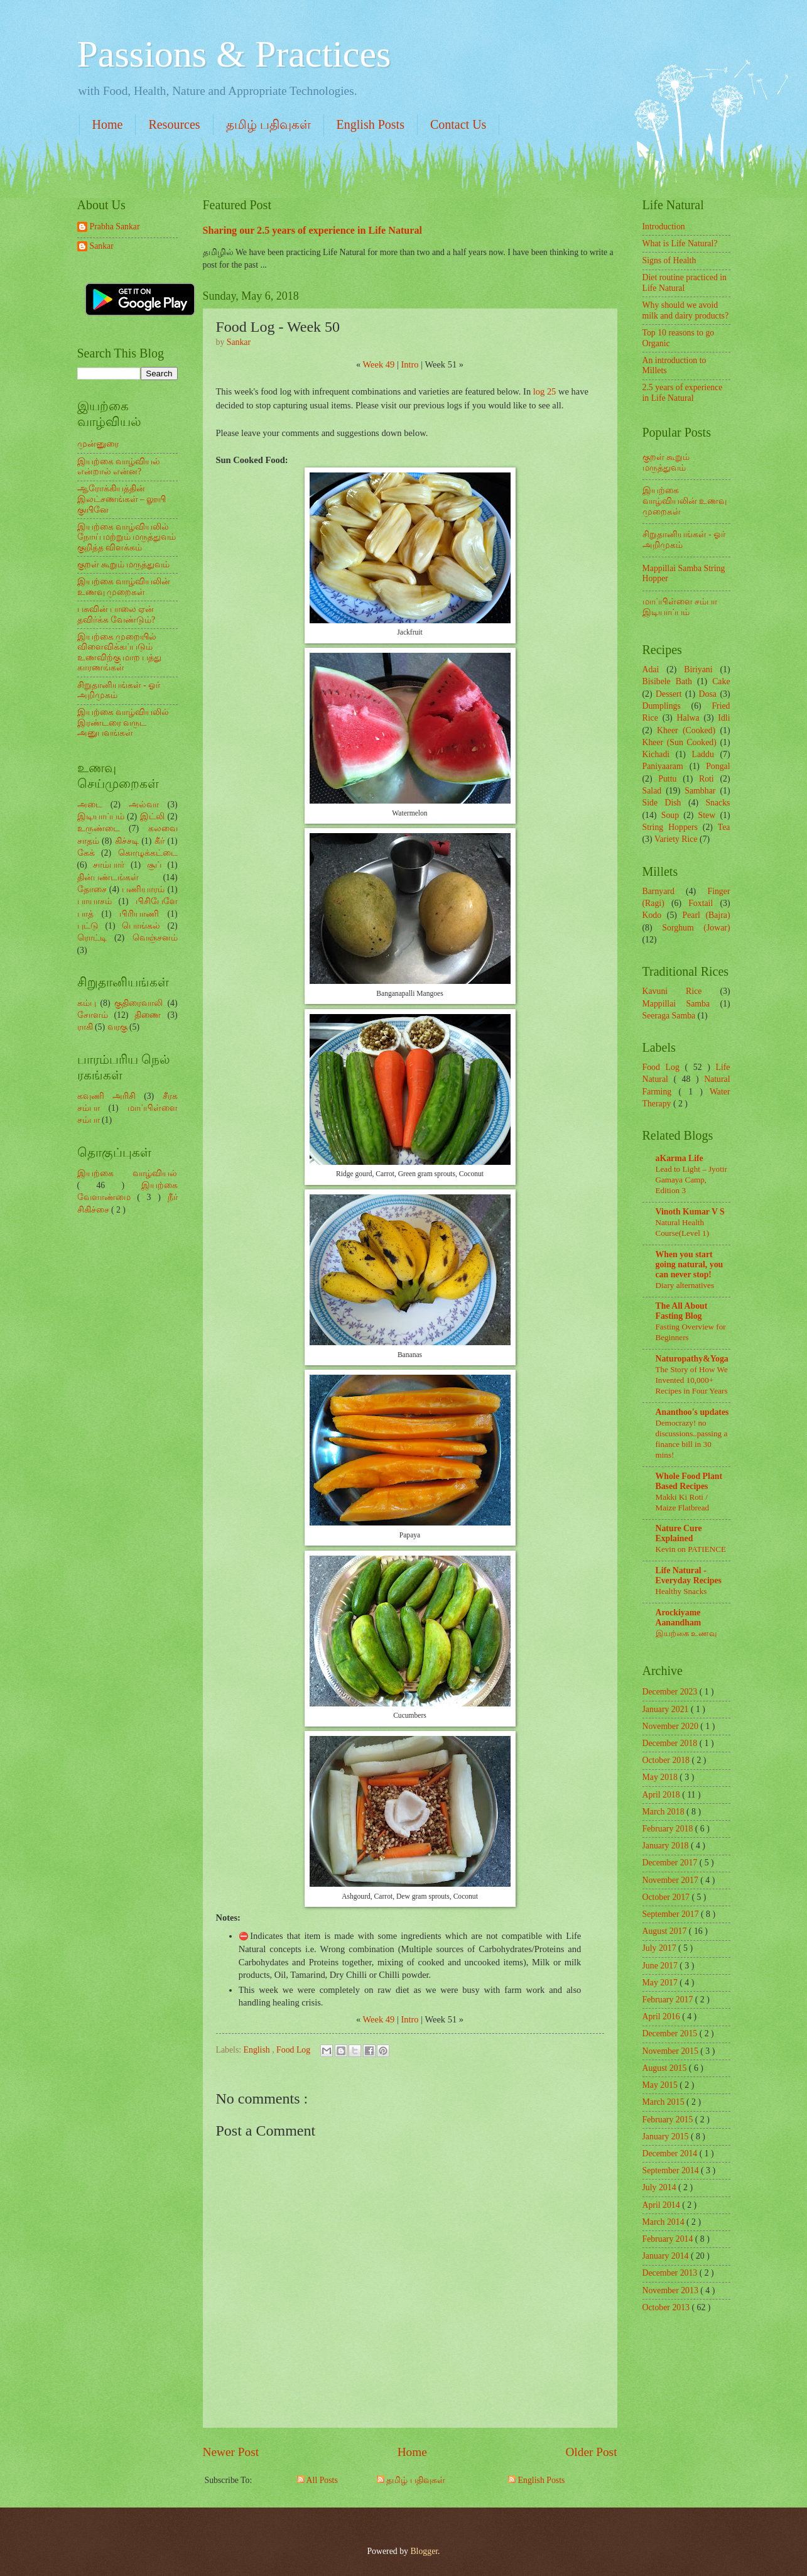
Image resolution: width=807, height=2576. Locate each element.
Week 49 (379, 364)
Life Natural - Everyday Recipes (689, 1575)
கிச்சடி (127, 841)
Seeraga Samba (669, 1015)
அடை (89, 804)
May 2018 (661, 1777)
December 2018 (671, 1743)
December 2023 (671, 1691)
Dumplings (661, 706)
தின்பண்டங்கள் (108, 877)
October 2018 (667, 1760)
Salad (652, 790)
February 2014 (668, 2239)
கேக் (86, 853)
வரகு (117, 1027)
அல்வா (144, 804)
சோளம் (92, 1015)
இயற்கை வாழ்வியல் (127, 1173)
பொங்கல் (141, 926)
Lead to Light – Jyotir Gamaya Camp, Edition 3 (691, 1179)
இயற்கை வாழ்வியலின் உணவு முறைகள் (123, 587)
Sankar (102, 246)
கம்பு (86, 1003)
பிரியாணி (139, 914)
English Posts (370, 124)
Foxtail (700, 903)
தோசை (92, 889)
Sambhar (700, 790)
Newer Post (231, 2452)
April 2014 (662, 2205)
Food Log (294, 2050)
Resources (174, 124)
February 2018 (668, 1828)
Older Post (591, 2452)
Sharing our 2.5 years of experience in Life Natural (313, 230)
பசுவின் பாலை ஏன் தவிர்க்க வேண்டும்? (116, 614)
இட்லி (152, 816)
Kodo (652, 915)
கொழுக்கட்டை (148, 853)
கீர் (159, 841)
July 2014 (660, 2187)
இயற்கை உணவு (686, 1633)
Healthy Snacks (681, 1591)
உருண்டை (98, 828)
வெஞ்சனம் (155, 937)
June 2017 (661, 1965)
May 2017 (661, 1982)
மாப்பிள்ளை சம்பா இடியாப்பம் (679, 607)
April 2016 (662, 2016)
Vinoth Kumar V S (690, 1211)
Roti (706, 778)
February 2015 (668, 2119)
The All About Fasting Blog (682, 1311)
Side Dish (661, 802)
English (258, 2050)
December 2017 (671, 1862)
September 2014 (671, 2170)
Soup (670, 815)
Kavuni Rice (672, 991)
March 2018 (664, 1811)
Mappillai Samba (676, 1003)
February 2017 (668, 1999)
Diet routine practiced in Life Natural (684, 283)
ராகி (85, 1027)
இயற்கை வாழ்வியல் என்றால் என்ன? (118, 467)
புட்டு (88, 926)
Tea (724, 827)
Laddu (703, 754)
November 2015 (671, 2051)
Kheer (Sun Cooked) (679, 742)
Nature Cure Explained (679, 1533)
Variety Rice (676, 839)
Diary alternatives (685, 1285)
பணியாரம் (143, 889)
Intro (409, 364)
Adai (650, 669)
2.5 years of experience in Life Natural (682, 393)
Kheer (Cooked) (686, 730)
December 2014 (671, 2153)
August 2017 (665, 1931)
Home (107, 124)
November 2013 (671, 2290)
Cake (721, 681)
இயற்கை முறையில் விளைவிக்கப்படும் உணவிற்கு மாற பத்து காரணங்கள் (119, 652)
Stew (707, 815)
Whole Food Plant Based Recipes (689, 1481)
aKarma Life (679, 1158)
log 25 (544, 391)
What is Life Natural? (680, 243)
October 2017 (667, 1897)
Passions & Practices (234, 54)
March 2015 (664, 2102)
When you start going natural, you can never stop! (689, 1264)
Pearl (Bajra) (706, 915)
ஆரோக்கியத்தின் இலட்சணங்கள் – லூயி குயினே (121, 499)
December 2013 (671, 2273)
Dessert (668, 694)
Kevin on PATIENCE (691, 1549)
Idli (724, 718)
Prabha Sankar (115, 226)
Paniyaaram (662, 766)
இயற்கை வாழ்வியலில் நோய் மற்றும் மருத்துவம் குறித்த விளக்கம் (126, 537)
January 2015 (666, 2136)
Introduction (663, 226)
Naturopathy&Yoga (692, 1358)
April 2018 (662, 1794)
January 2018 (666, 1845)
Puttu (667, 778)
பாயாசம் (94, 901)
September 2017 (671, 1914)
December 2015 (671, 2033)
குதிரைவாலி (138, 1003)
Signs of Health (669, 260)
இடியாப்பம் (100, 816)
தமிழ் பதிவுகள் (268, 124)
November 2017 (671, 1880)
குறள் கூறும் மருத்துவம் (123, 564)
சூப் (154, 865)
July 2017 (660, 1948)
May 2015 (661, 2085)
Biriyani (698, 669)
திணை (147, 1015)
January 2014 (666, 2256)
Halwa (688, 718)
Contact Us (458, 124)
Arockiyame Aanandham (678, 1617)
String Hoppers (670, 827)
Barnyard (658, 891)
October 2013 (667, 2307)
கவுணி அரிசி (106, 1096)
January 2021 (666, 1709)
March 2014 (664, 2222)
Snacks (717, 802)
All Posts (317, 2480)
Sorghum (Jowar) (696, 927)
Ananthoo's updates (692, 1412)
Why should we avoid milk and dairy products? (685, 310)
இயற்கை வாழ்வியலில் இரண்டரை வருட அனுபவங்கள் (123, 722)
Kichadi (656, 754)
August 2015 (665, 2068)
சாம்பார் (108, 865)
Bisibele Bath (667, 681)
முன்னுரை (98, 444)
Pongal (718, 766)
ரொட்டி (92, 937)
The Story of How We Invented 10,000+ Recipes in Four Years (692, 1380)
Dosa (708, 694)
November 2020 (671, 1726)
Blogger (424, 2551)
